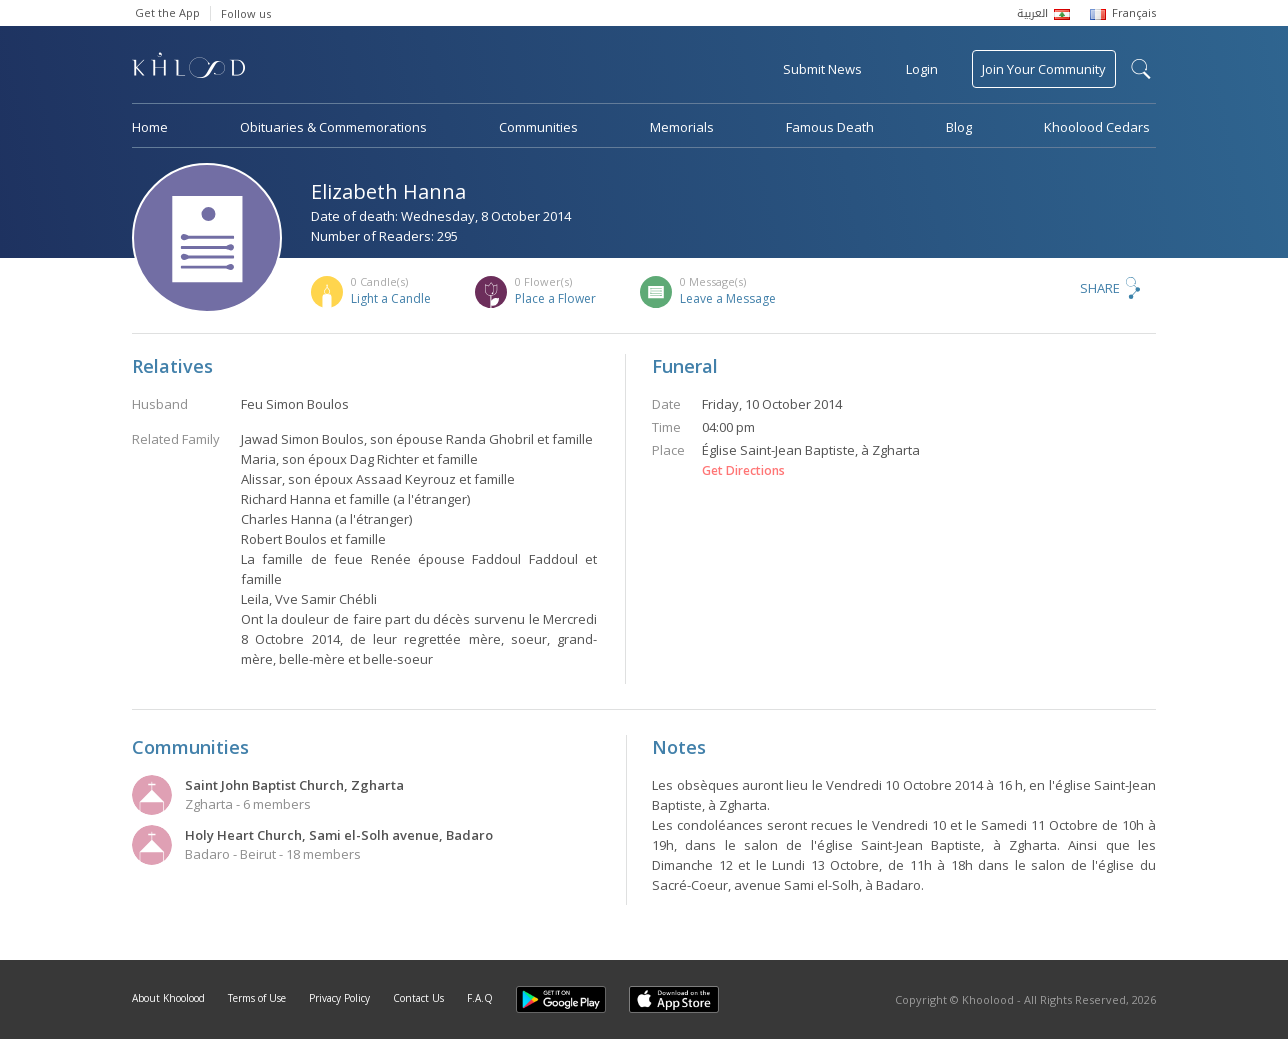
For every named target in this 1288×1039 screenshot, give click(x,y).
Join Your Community (1044, 69)
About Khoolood (168, 998)
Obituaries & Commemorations (333, 127)
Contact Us (418, 998)
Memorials (682, 127)
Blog (959, 127)
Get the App (167, 12)
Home (150, 127)
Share (1100, 288)
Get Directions (743, 471)
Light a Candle (391, 298)
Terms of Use (257, 998)
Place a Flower (555, 298)
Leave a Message (728, 298)
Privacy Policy (339, 998)
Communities (538, 127)
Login (922, 69)
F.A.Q (480, 998)
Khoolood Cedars (1097, 127)
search (1141, 69)
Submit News (822, 69)
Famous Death (830, 127)
